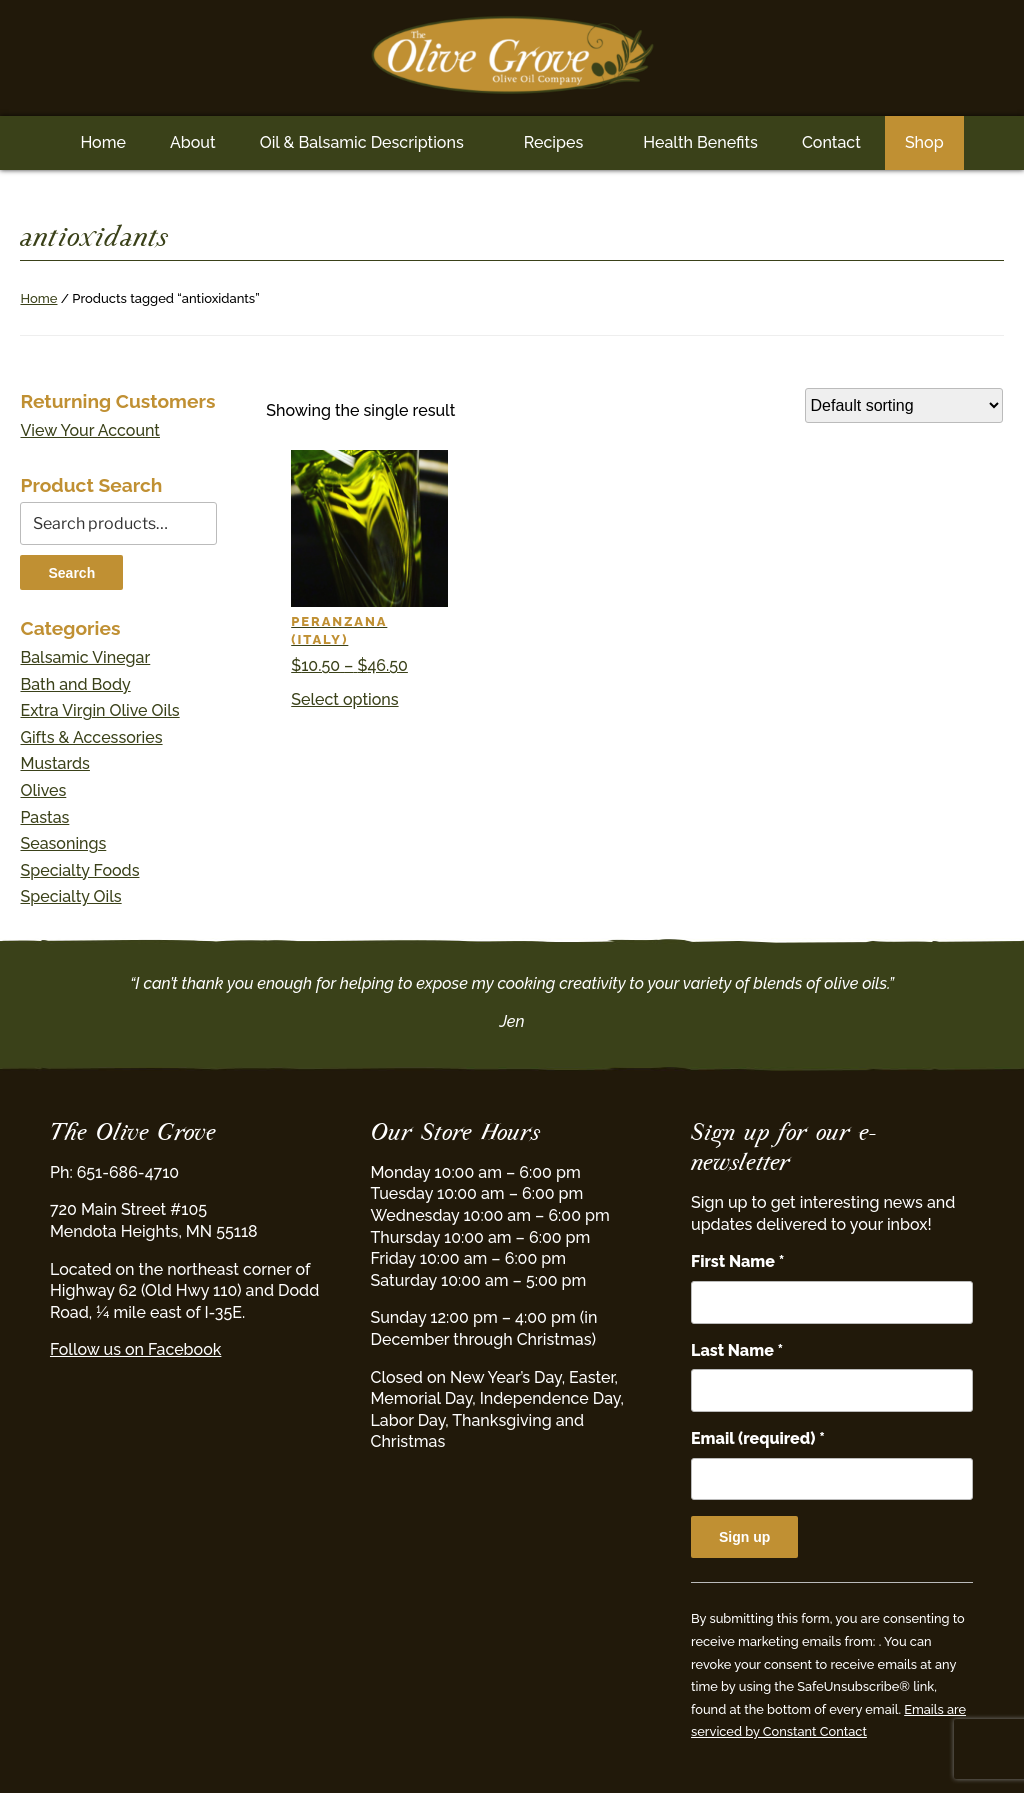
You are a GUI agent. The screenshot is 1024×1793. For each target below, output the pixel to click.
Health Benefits (700, 142)
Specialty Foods (79, 870)
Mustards (54, 763)
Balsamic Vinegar (85, 657)
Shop (924, 142)
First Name (737, 1261)
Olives (43, 790)
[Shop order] (904, 405)
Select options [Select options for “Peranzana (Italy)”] (344, 699)
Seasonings (63, 843)
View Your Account (90, 430)
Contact (831, 142)
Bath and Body (75, 684)
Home (103, 142)
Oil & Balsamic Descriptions (362, 142)
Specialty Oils (70, 896)
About (193, 142)
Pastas (44, 817)
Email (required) (758, 1438)
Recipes (553, 142)
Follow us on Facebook (135, 1349)
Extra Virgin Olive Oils (99, 710)
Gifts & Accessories (91, 737)
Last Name (737, 1350)
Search (71, 573)
